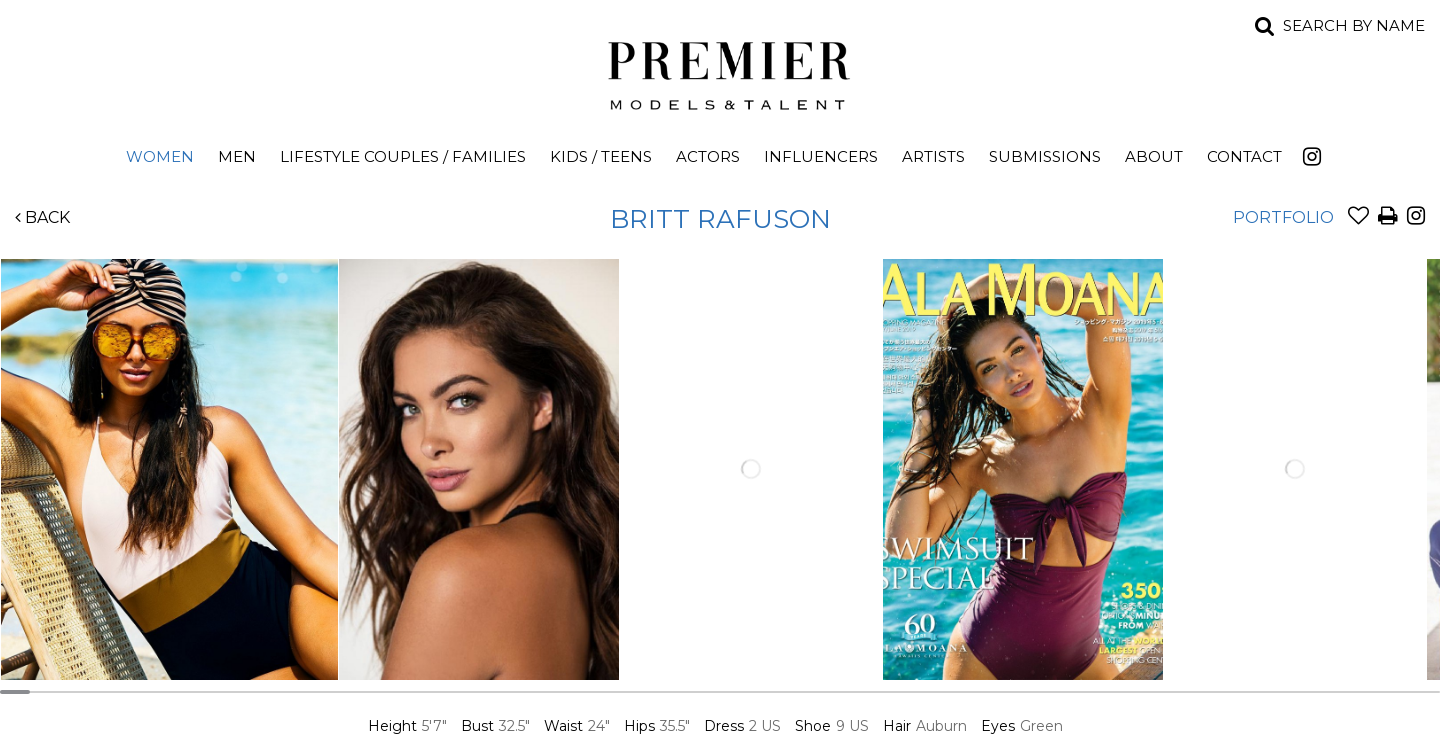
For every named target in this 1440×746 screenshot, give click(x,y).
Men (237, 156)
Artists (933, 156)
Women (160, 156)
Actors (708, 156)
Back (42, 217)
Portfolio (1283, 217)
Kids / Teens (601, 156)
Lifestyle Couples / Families (403, 156)
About (1154, 156)
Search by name (1354, 25)
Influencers (821, 156)
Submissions (1045, 156)
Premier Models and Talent (720, 72)
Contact (1244, 156)
